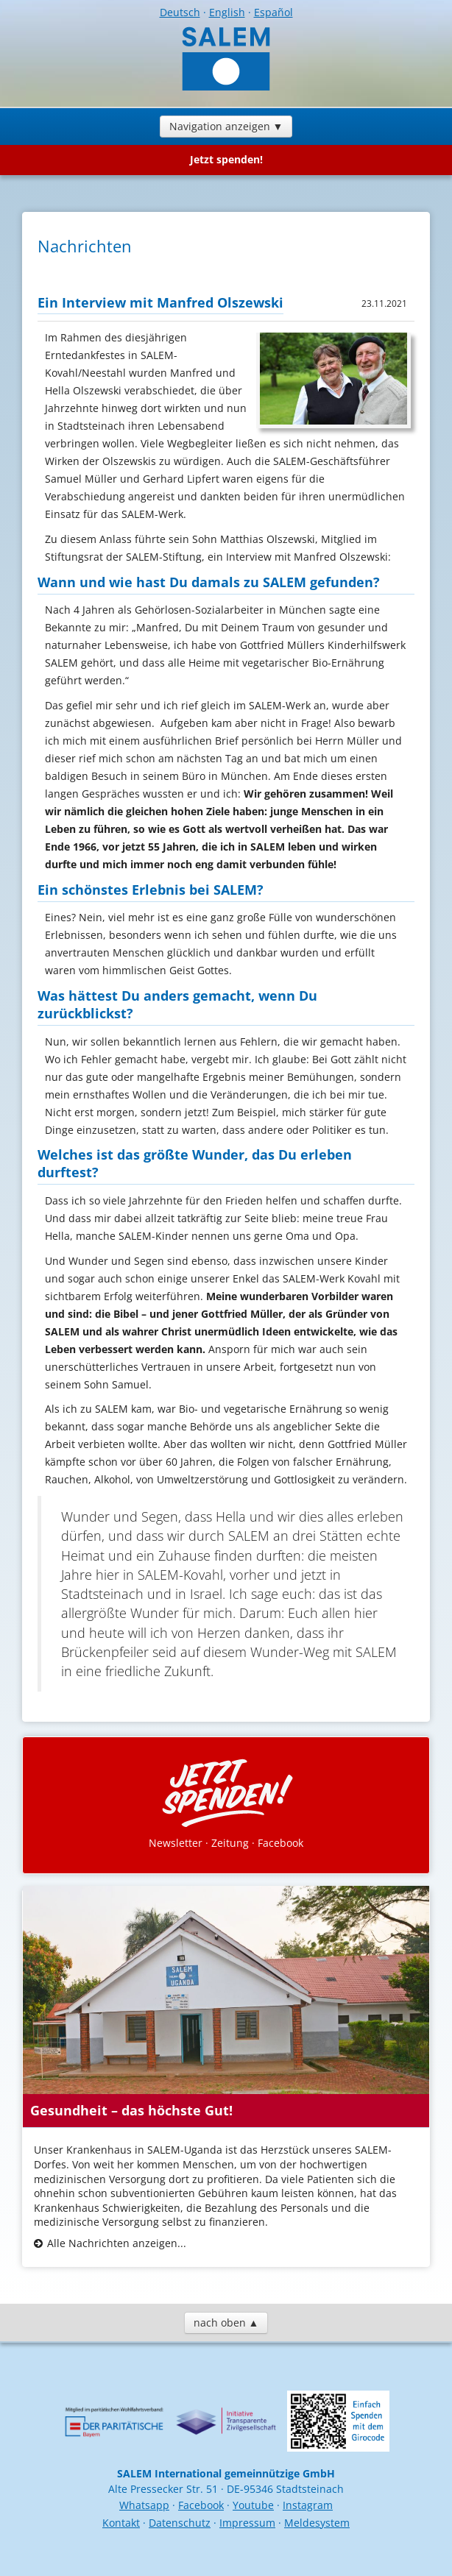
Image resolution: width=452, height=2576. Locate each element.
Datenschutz (180, 2523)
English (227, 12)
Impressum (247, 2523)
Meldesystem (317, 2523)
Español (273, 12)
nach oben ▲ (226, 2323)
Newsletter (175, 1843)
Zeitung (230, 1843)
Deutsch (180, 12)
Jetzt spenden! (226, 159)
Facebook (280, 1843)
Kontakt (121, 2523)
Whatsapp (144, 2505)
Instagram (308, 2505)
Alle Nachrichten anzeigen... (116, 2243)
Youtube (253, 2505)
